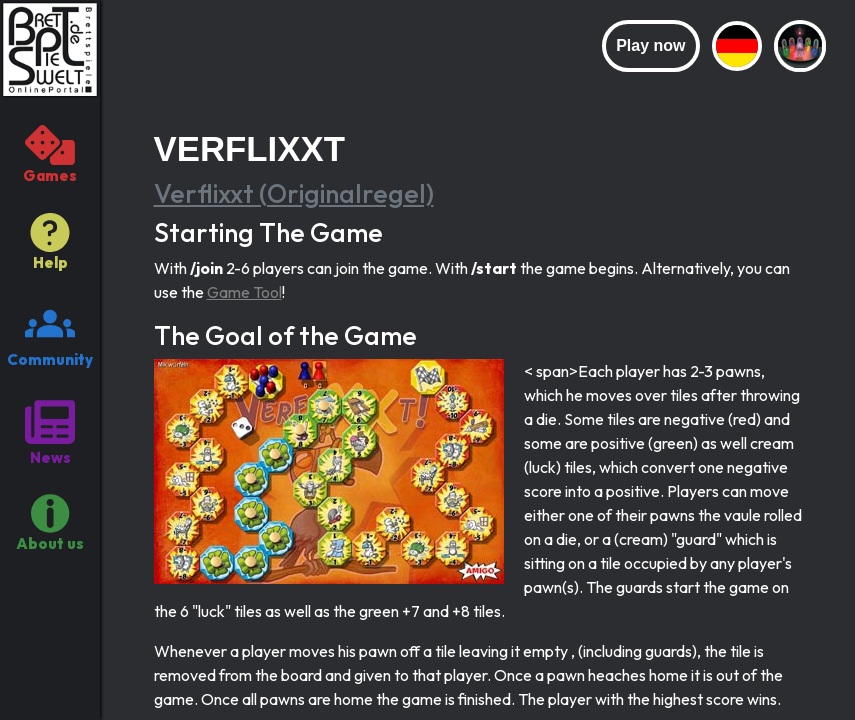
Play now (650, 45)
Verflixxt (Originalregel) (294, 193)
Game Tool (244, 292)
